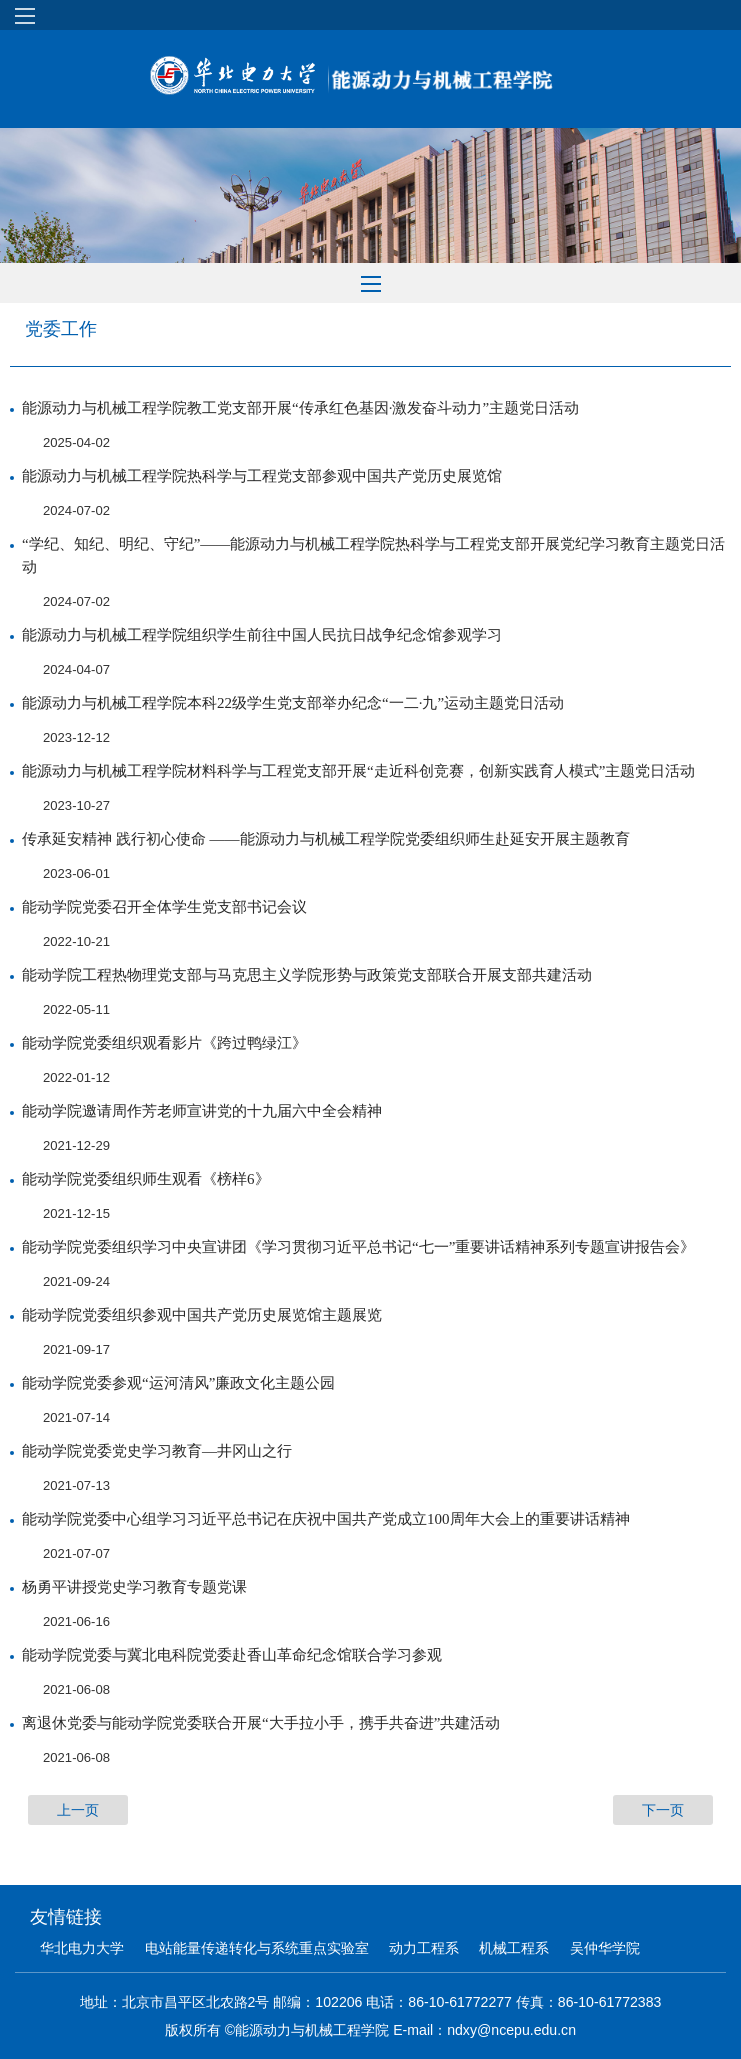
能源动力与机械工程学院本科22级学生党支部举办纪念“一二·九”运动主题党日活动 (293, 703)
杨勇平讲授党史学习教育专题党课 (134, 1587)
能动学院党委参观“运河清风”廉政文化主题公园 (178, 1383)
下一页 (663, 1810)
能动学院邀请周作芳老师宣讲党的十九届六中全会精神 (202, 1111)
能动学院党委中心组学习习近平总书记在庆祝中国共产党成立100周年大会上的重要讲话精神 (326, 1519)
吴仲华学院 (605, 1948)
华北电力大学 (82, 1948)
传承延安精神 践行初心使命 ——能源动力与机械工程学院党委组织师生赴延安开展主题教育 (326, 839)
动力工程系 (424, 1948)
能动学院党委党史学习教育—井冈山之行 (157, 1451)
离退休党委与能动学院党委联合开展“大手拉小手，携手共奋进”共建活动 (261, 1723)
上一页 (78, 1810)
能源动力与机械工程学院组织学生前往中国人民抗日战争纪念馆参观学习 (262, 635)
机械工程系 (514, 1948)
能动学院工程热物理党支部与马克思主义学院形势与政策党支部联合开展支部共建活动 (307, 975)
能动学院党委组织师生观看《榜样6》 (146, 1179)
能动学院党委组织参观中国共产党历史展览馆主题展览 (202, 1315)
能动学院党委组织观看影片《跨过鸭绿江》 (164, 1043)
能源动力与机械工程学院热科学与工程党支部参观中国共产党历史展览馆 (262, 476)
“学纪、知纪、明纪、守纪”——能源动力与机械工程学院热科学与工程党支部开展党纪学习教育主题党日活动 (373, 555)
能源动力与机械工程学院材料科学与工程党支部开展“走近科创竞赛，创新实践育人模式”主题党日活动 (358, 771)
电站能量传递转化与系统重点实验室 (257, 1948)
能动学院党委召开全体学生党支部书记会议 (164, 907)
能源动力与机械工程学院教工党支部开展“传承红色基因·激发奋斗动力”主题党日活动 (300, 408)
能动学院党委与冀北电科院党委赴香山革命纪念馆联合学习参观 (232, 1655)
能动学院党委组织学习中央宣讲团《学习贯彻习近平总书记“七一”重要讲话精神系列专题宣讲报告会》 (358, 1247)
